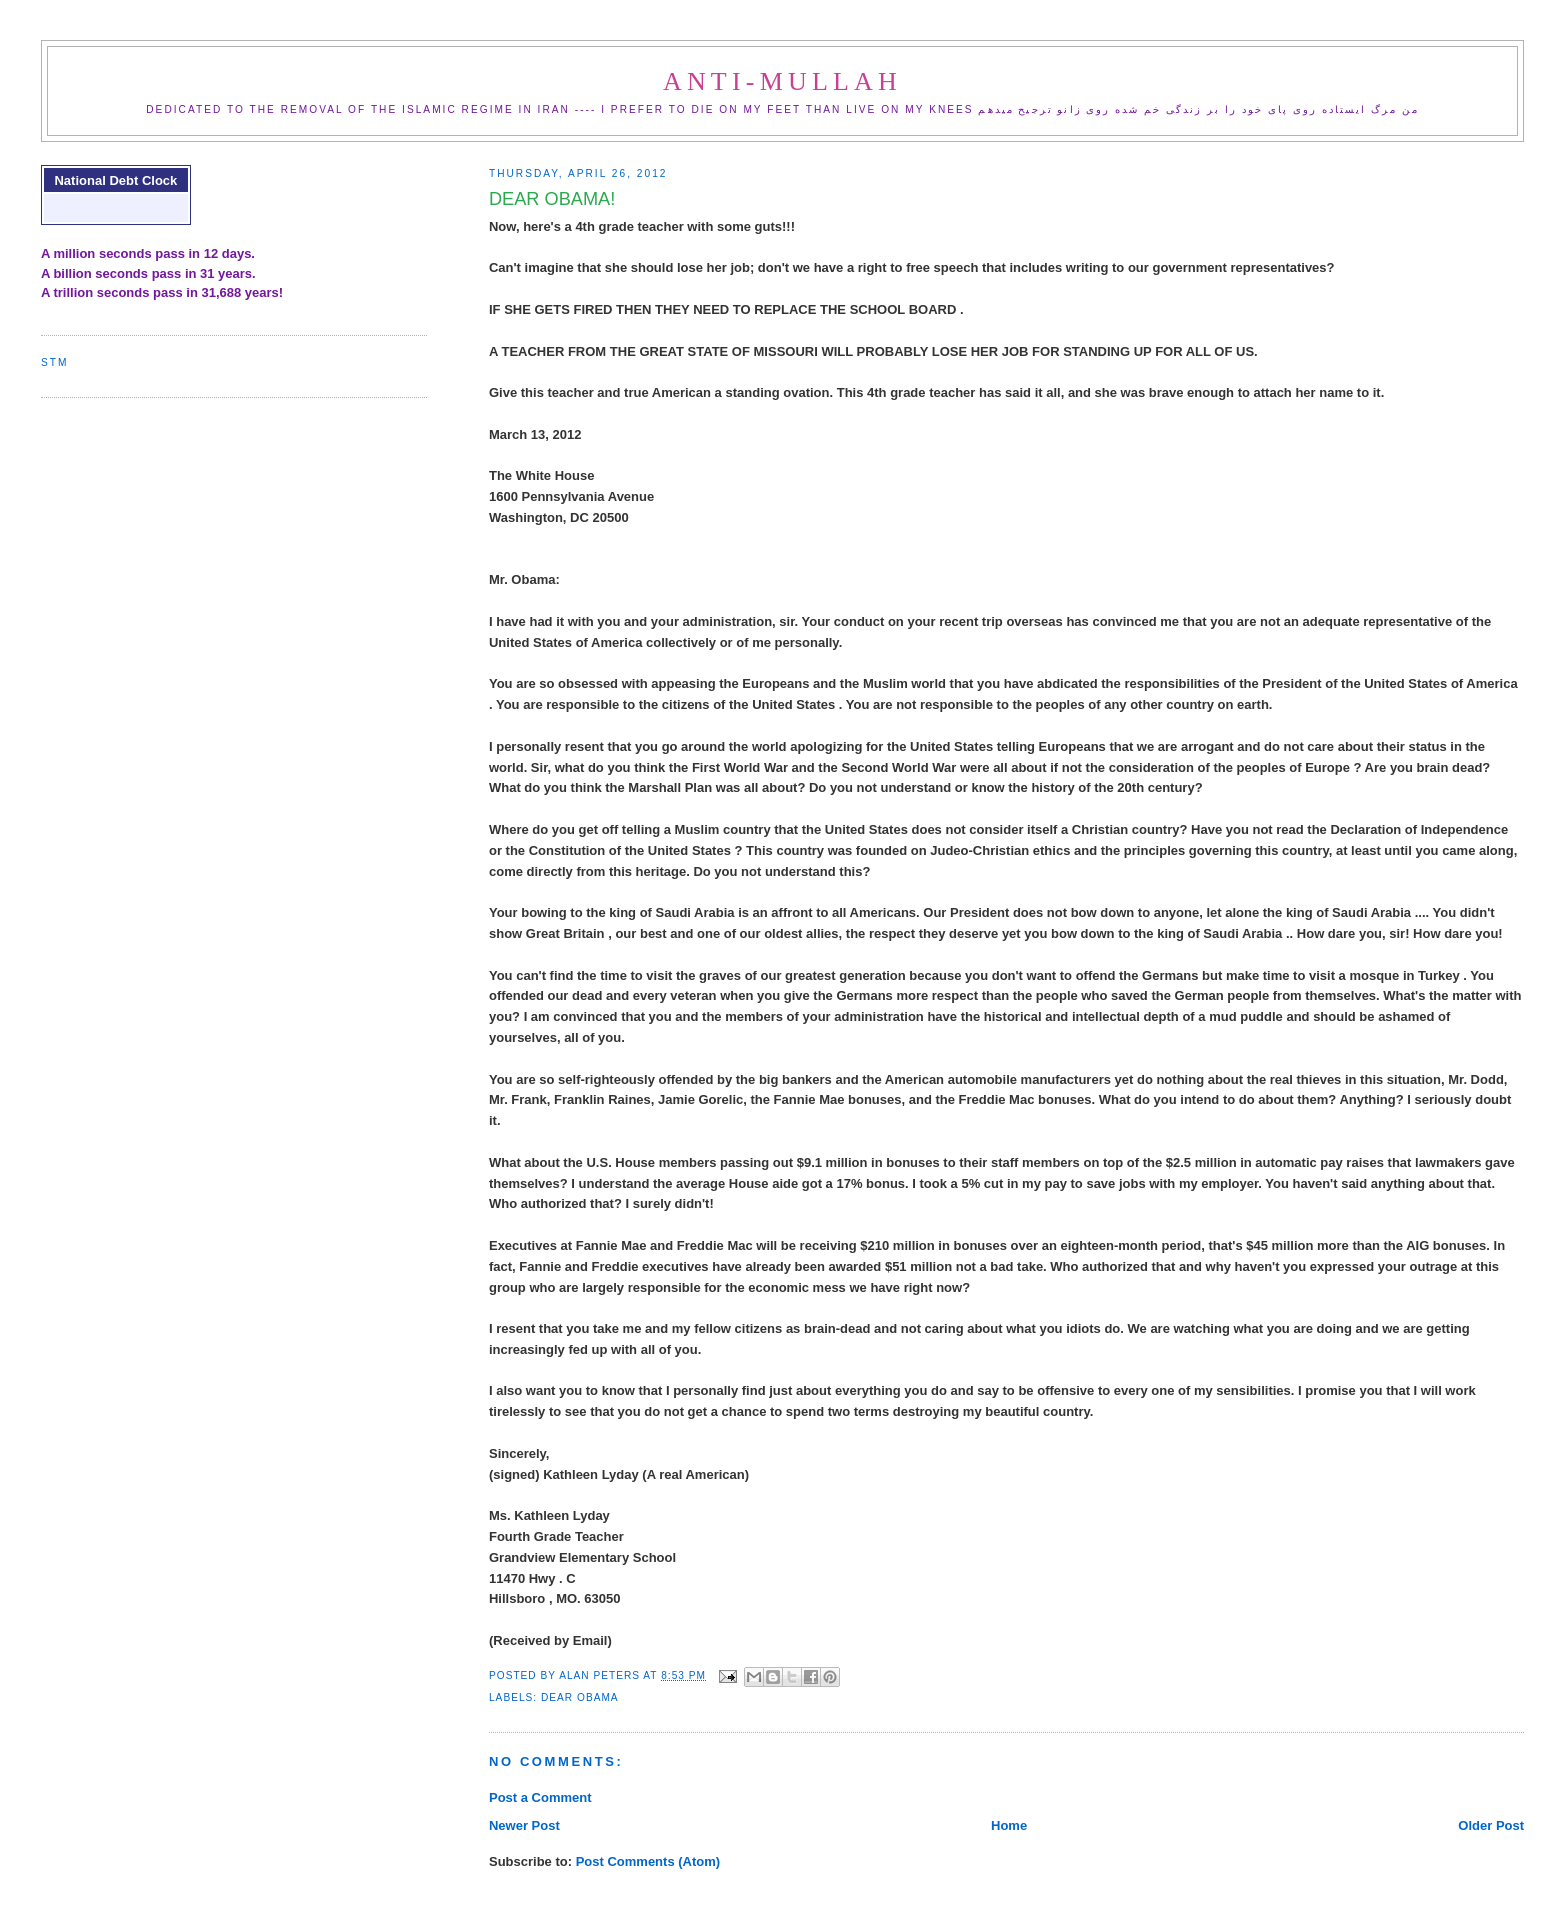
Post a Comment (540, 1797)
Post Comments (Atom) (648, 1861)
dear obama (580, 1697)
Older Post (1491, 1825)
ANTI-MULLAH (782, 81)
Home (1009, 1825)
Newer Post (524, 1825)
